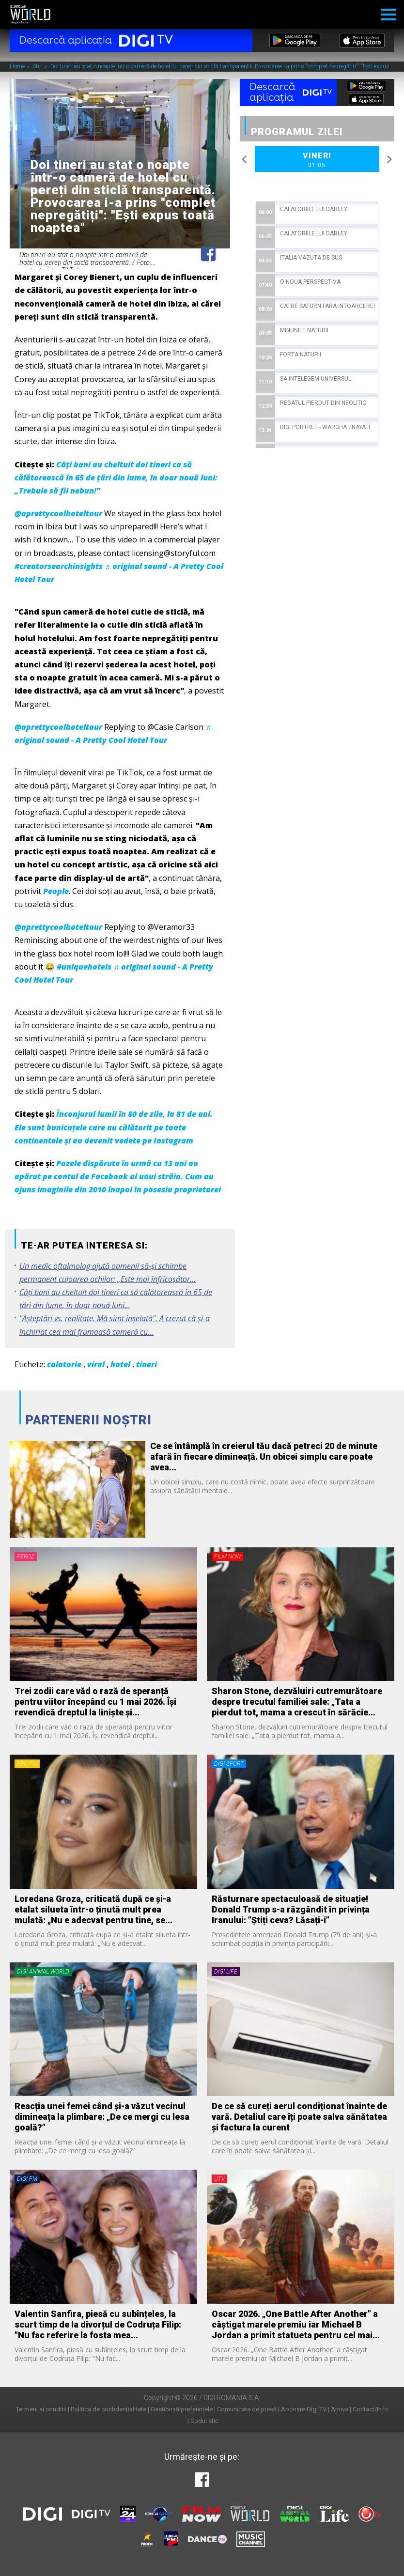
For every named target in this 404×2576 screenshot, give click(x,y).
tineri (146, 1364)
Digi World (30, 14)
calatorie (64, 1364)
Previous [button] (244, 159)
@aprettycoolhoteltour (58, 513)
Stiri (38, 66)
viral (96, 1364)
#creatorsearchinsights (59, 566)
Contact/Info (370, 2409)
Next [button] (389, 159)
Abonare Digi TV (303, 2409)
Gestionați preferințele (182, 2409)
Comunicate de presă (247, 2409)
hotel (120, 1364)
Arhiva (339, 2409)
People (56, 891)
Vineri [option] (317, 160)
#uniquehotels (84, 966)
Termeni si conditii (41, 2409)
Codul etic (204, 2420)
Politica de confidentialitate (108, 2409)
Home (18, 66)
